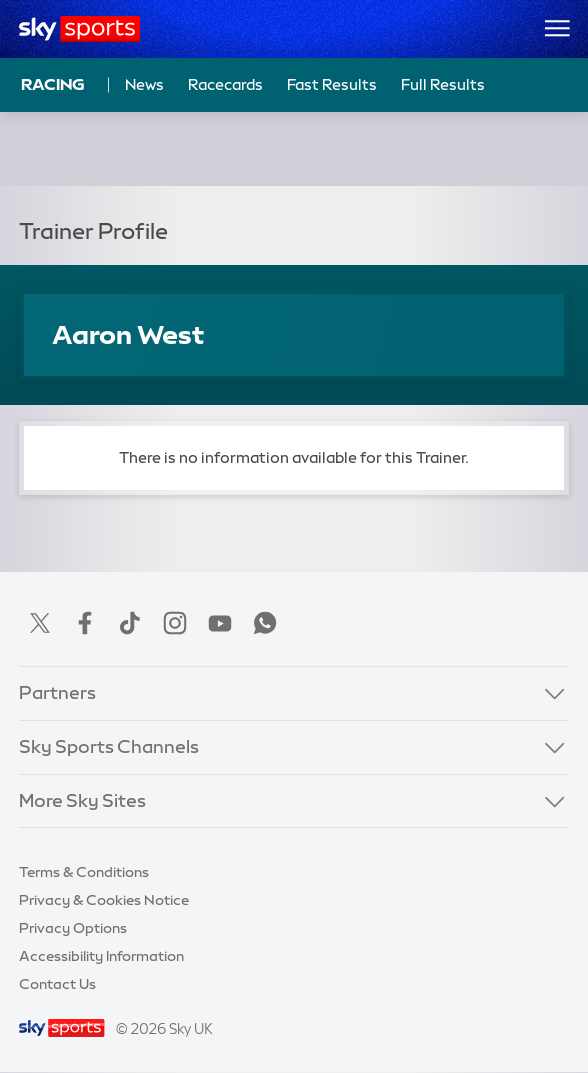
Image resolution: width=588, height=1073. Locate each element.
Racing (53, 84)
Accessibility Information (101, 956)
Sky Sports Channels (109, 747)
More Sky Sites (82, 801)
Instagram (175, 623)
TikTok (130, 623)
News (144, 84)
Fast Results (332, 84)
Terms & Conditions (84, 872)
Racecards (225, 84)
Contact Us (57, 984)
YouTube (220, 623)
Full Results (443, 84)
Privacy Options (73, 928)
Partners (57, 693)
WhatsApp (265, 623)
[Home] (79, 29)
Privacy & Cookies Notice (104, 900)
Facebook (85, 623)
